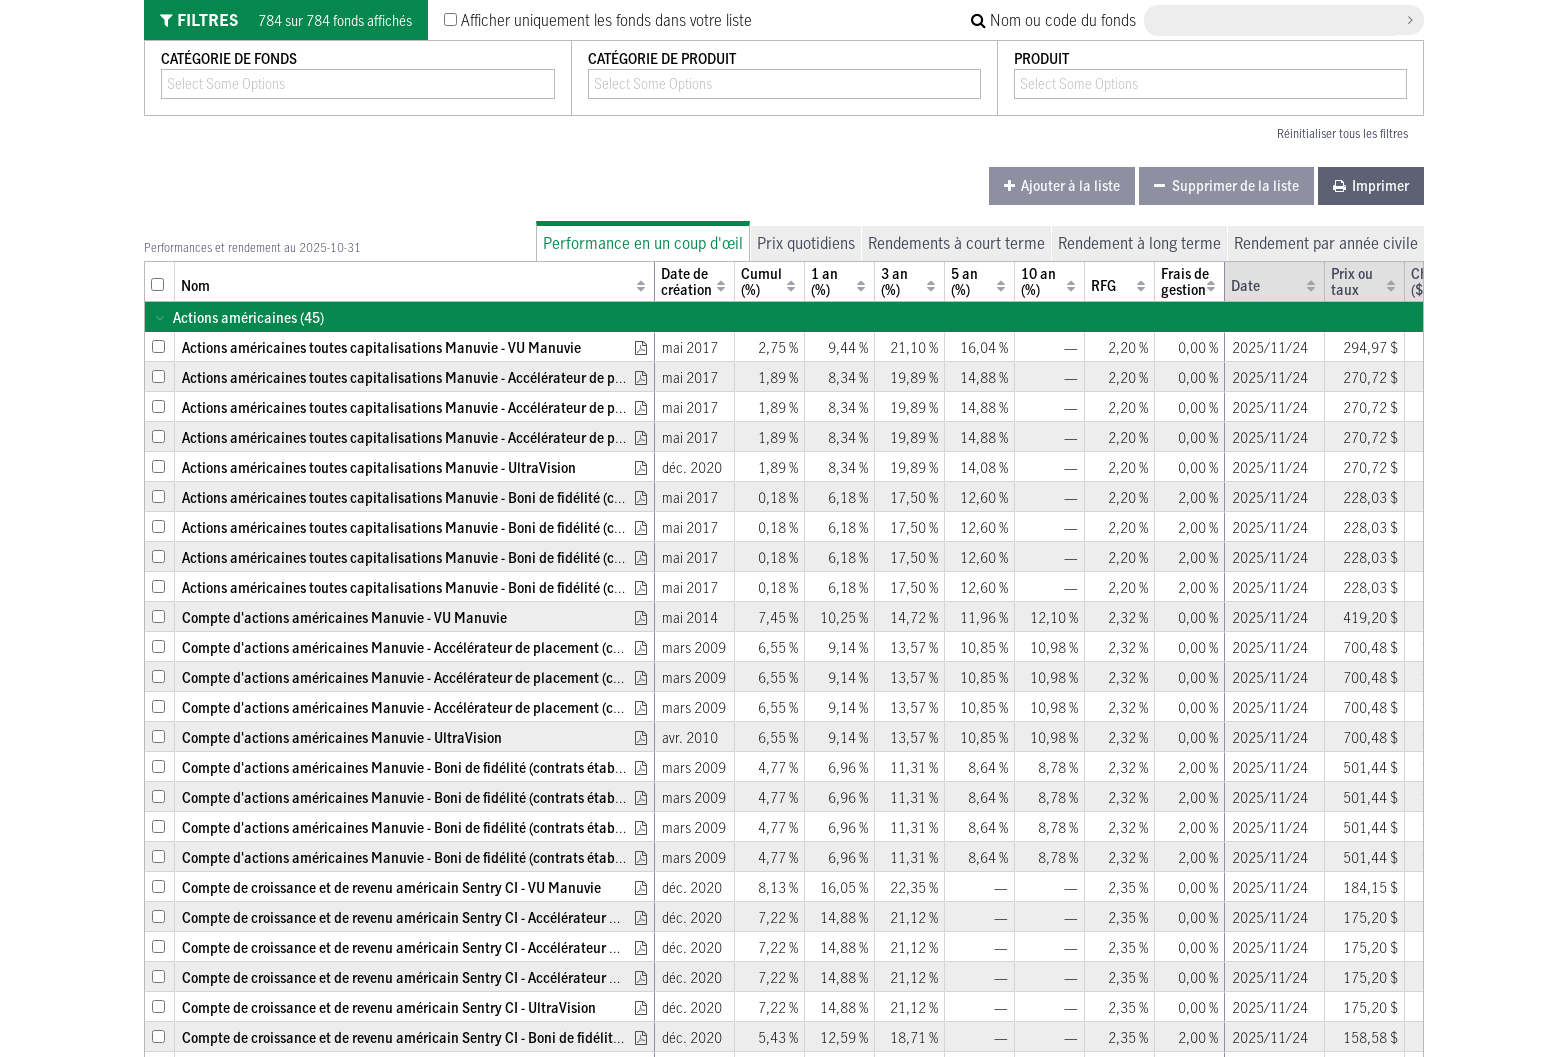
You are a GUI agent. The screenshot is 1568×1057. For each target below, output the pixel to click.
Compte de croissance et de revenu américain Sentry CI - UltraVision (389, 1007)
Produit (1041, 58)
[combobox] (238, 83)
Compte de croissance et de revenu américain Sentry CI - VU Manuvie (391, 887)
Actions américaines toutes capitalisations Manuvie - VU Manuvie (381, 347)
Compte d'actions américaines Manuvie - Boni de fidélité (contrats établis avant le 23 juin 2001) (474, 857)
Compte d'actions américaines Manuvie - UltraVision (342, 737)
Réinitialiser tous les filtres (1342, 133)
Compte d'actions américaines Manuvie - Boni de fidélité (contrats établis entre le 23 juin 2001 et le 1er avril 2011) (531, 827)
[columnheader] (160, 281)
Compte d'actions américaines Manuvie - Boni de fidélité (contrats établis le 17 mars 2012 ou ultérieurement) (515, 797)
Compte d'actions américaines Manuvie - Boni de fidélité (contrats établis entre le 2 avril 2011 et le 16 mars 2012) (528, 767)
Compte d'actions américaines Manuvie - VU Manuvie (344, 617)
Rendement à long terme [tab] (1139, 243)
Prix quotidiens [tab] (806, 243)
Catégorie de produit (662, 58)
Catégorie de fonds (229, 58)
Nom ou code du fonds (1053, 20)
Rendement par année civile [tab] (1326, 243)
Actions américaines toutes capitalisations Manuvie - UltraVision (379, 467)
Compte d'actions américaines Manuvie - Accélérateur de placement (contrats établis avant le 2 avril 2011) (508, 647)
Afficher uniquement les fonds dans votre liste (598, 20)
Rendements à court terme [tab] (956, 243)
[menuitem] (1062, 186)
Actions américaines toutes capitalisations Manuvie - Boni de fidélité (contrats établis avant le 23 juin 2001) (511, 587)
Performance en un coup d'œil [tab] (643, 243)
